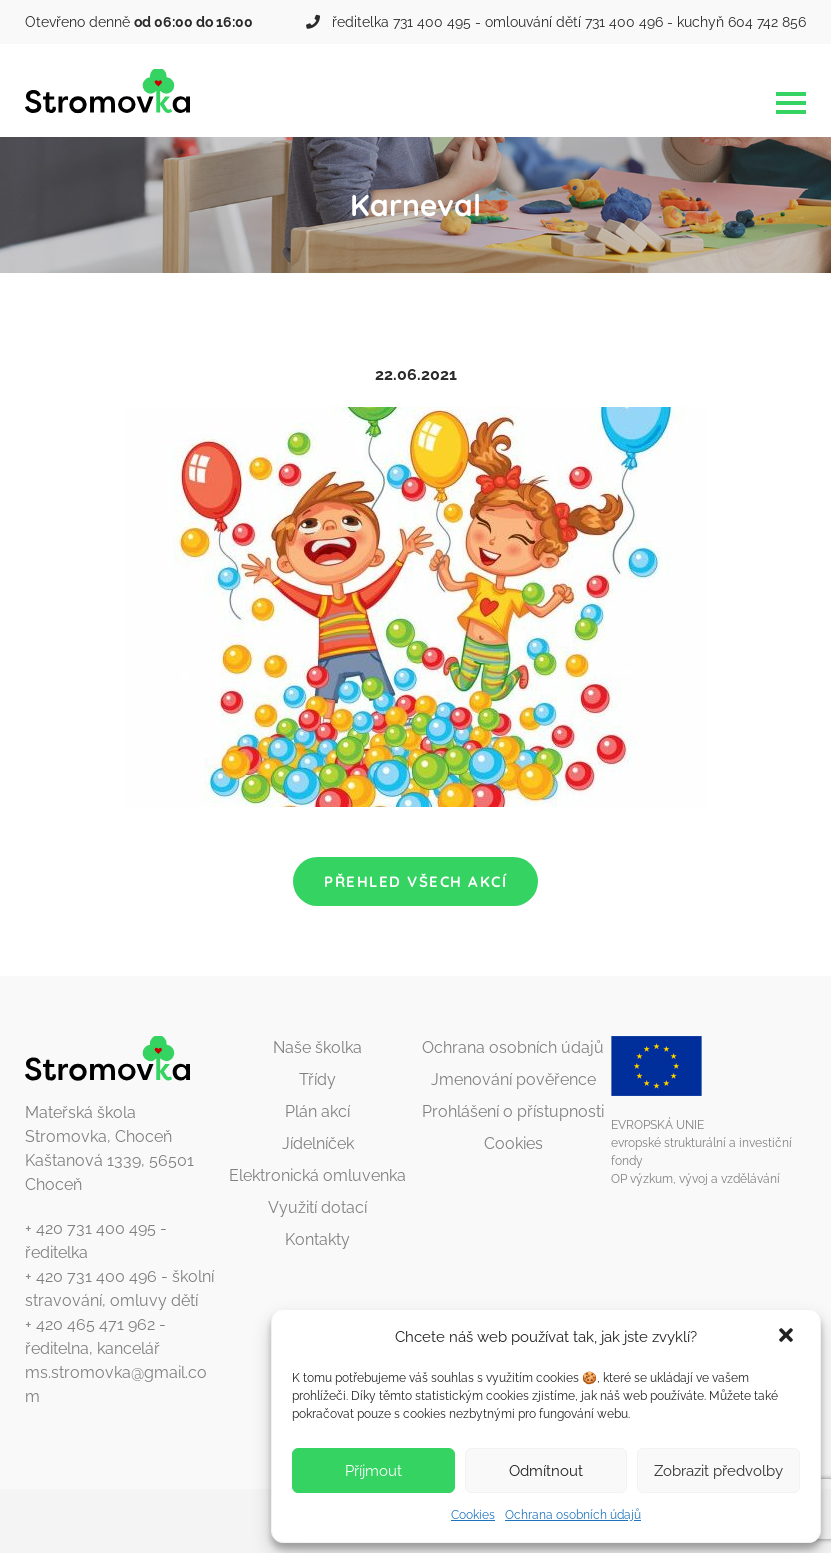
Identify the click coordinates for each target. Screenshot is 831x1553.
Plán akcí (317, 1111)
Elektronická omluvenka (317, 1175)
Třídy (317, 1079)
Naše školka (317, 1047)
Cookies (473, 1515)
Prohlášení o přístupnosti (513, 1111)
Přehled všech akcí (415, 881)
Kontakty (317, 1239)
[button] (788, 1337)
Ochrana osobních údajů (573, 1515)
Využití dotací (317, 1207)
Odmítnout (546, 1471)
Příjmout (373, 1471)
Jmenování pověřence (513, 1079)
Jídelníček (318, 1143)
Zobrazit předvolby (718, 1471)
